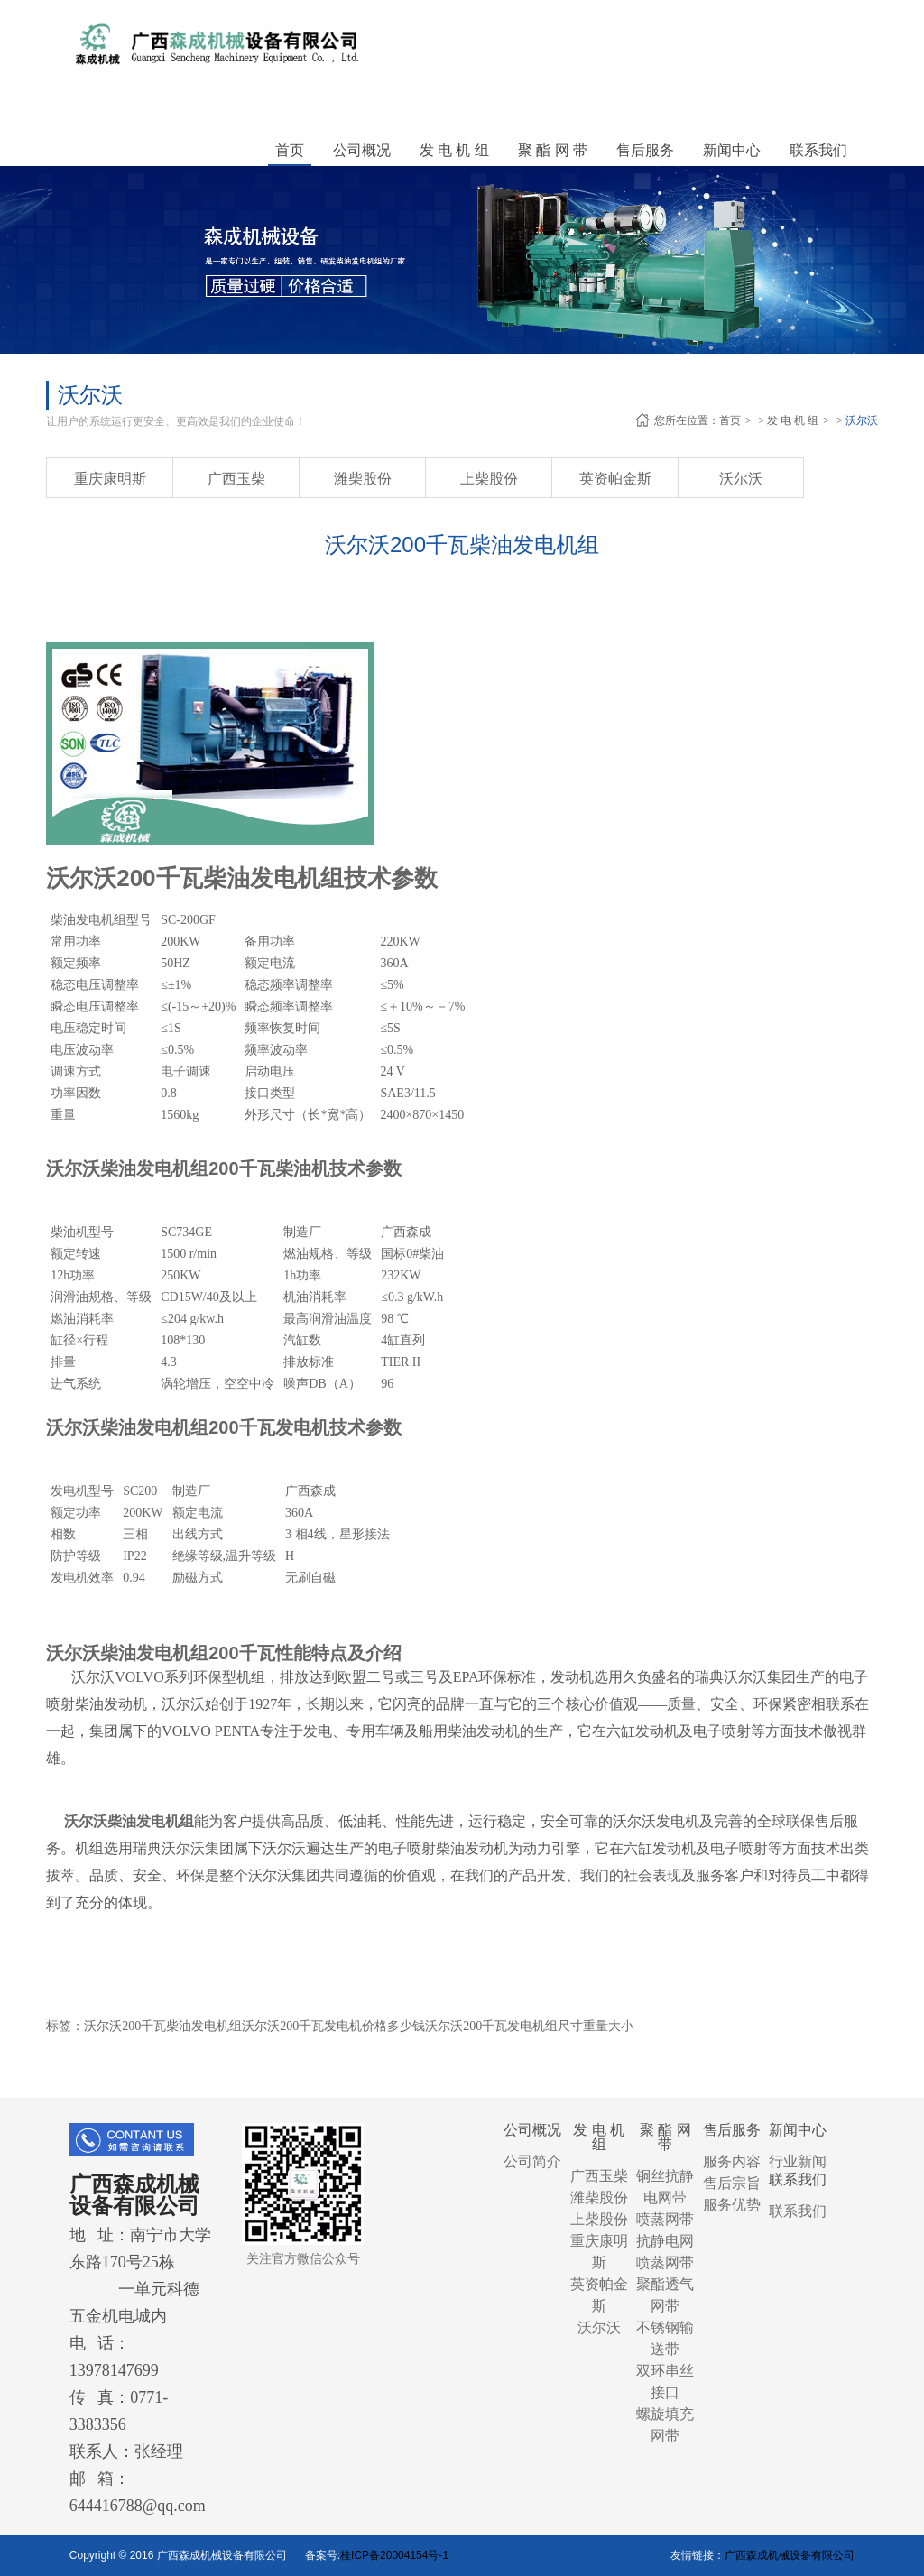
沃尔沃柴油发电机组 (129, 1821)
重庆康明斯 (110, 478)
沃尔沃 (861, 420)
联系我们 (798, 2211)
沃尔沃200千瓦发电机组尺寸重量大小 (529, 2026)
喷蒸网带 (665, 2219)
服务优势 (732, 2204)
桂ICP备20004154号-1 (394, 2555)
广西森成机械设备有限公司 (790, 2555)
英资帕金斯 (615, 478)
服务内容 (732, 2161)
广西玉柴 (236, 478)
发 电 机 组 (792, 420)
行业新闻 (798, 2161)
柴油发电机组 (88, 920)
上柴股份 (489, 478)
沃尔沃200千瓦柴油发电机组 (163, 2026)
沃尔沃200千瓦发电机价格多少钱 (333, 2026)
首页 (289, 150)
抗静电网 (665, 2240)
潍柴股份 (363, 478)
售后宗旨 (732, 2183)
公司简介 (532, 2161)
